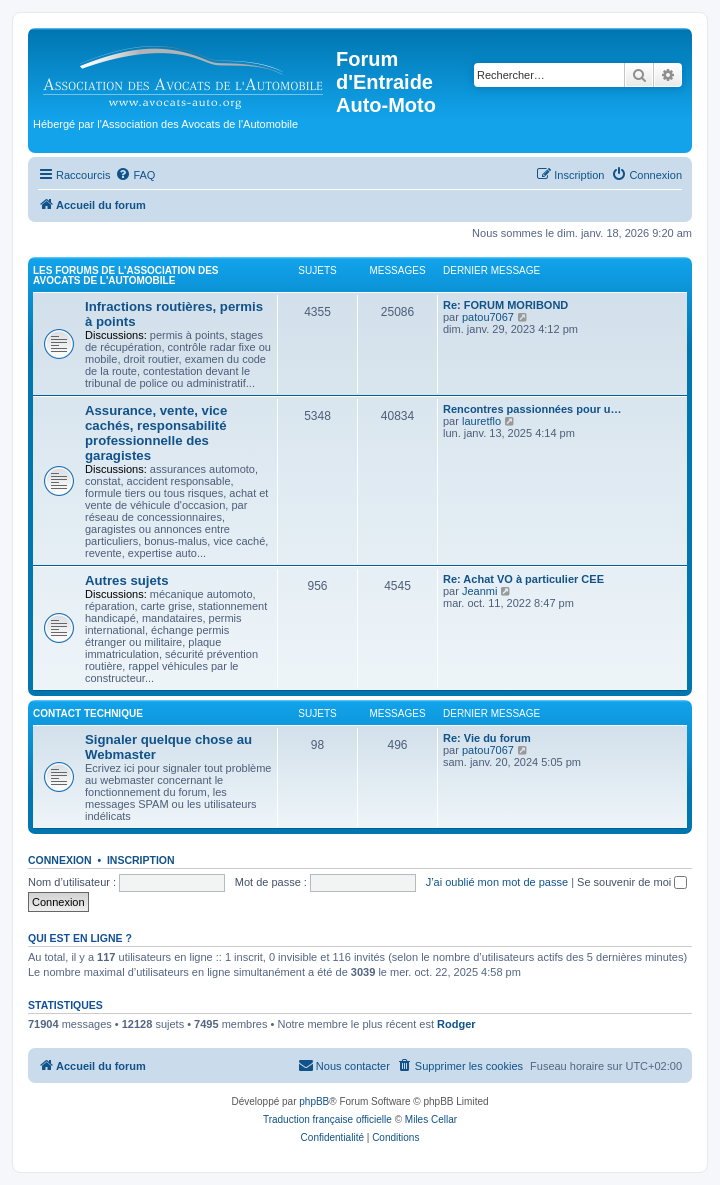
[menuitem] (135, 175)
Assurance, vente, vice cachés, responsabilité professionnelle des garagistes (156, 433)
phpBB (314, 1101)
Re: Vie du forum (487, 738)
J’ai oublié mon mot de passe (497, 882)
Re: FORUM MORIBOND (505, 305)
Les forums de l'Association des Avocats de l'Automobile (126, 275)
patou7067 (488, 317)
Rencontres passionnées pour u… (532, 409)
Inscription (141, 860)
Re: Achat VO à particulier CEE (523, 579)
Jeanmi (479, 591)
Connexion (60, 860)
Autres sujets (127, 580)
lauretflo (481, 421)
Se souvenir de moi (632, 882)
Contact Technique (88, 713)
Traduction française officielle (327, 1119)
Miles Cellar (431, 1119)
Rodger (456, 1024)
